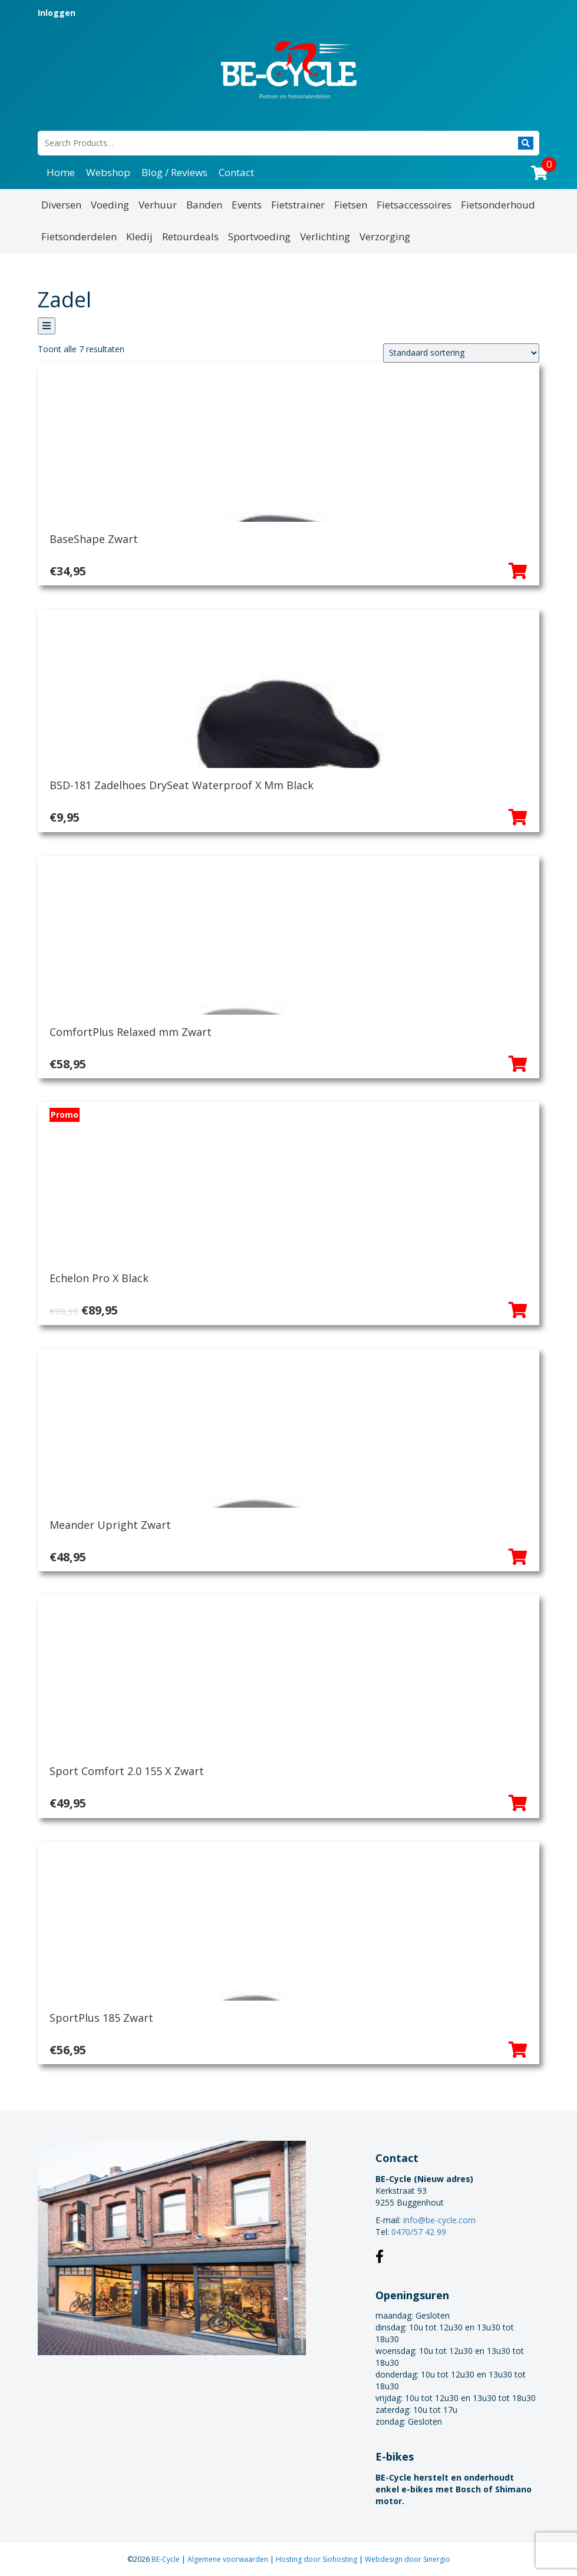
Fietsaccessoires (414, 204)
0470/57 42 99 (418, 2231)
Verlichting (325, 236)
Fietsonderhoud (498, 204)
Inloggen (56, 12)
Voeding (110, 204)
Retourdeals (190, 236)
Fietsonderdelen (79, 236)
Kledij (139, 236)
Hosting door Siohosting (317, 2559)
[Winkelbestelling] (461, 353)
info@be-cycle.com (439, 2220)
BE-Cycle (166, 2559)
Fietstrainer (298, 204)
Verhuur (158, 204)
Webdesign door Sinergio (407, 2559)
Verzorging (385, 236)
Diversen (61, 204)
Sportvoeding (259, 236)
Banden (204, 204)
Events (247, 204)
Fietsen (350, 204)
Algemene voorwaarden (228, 2559)
